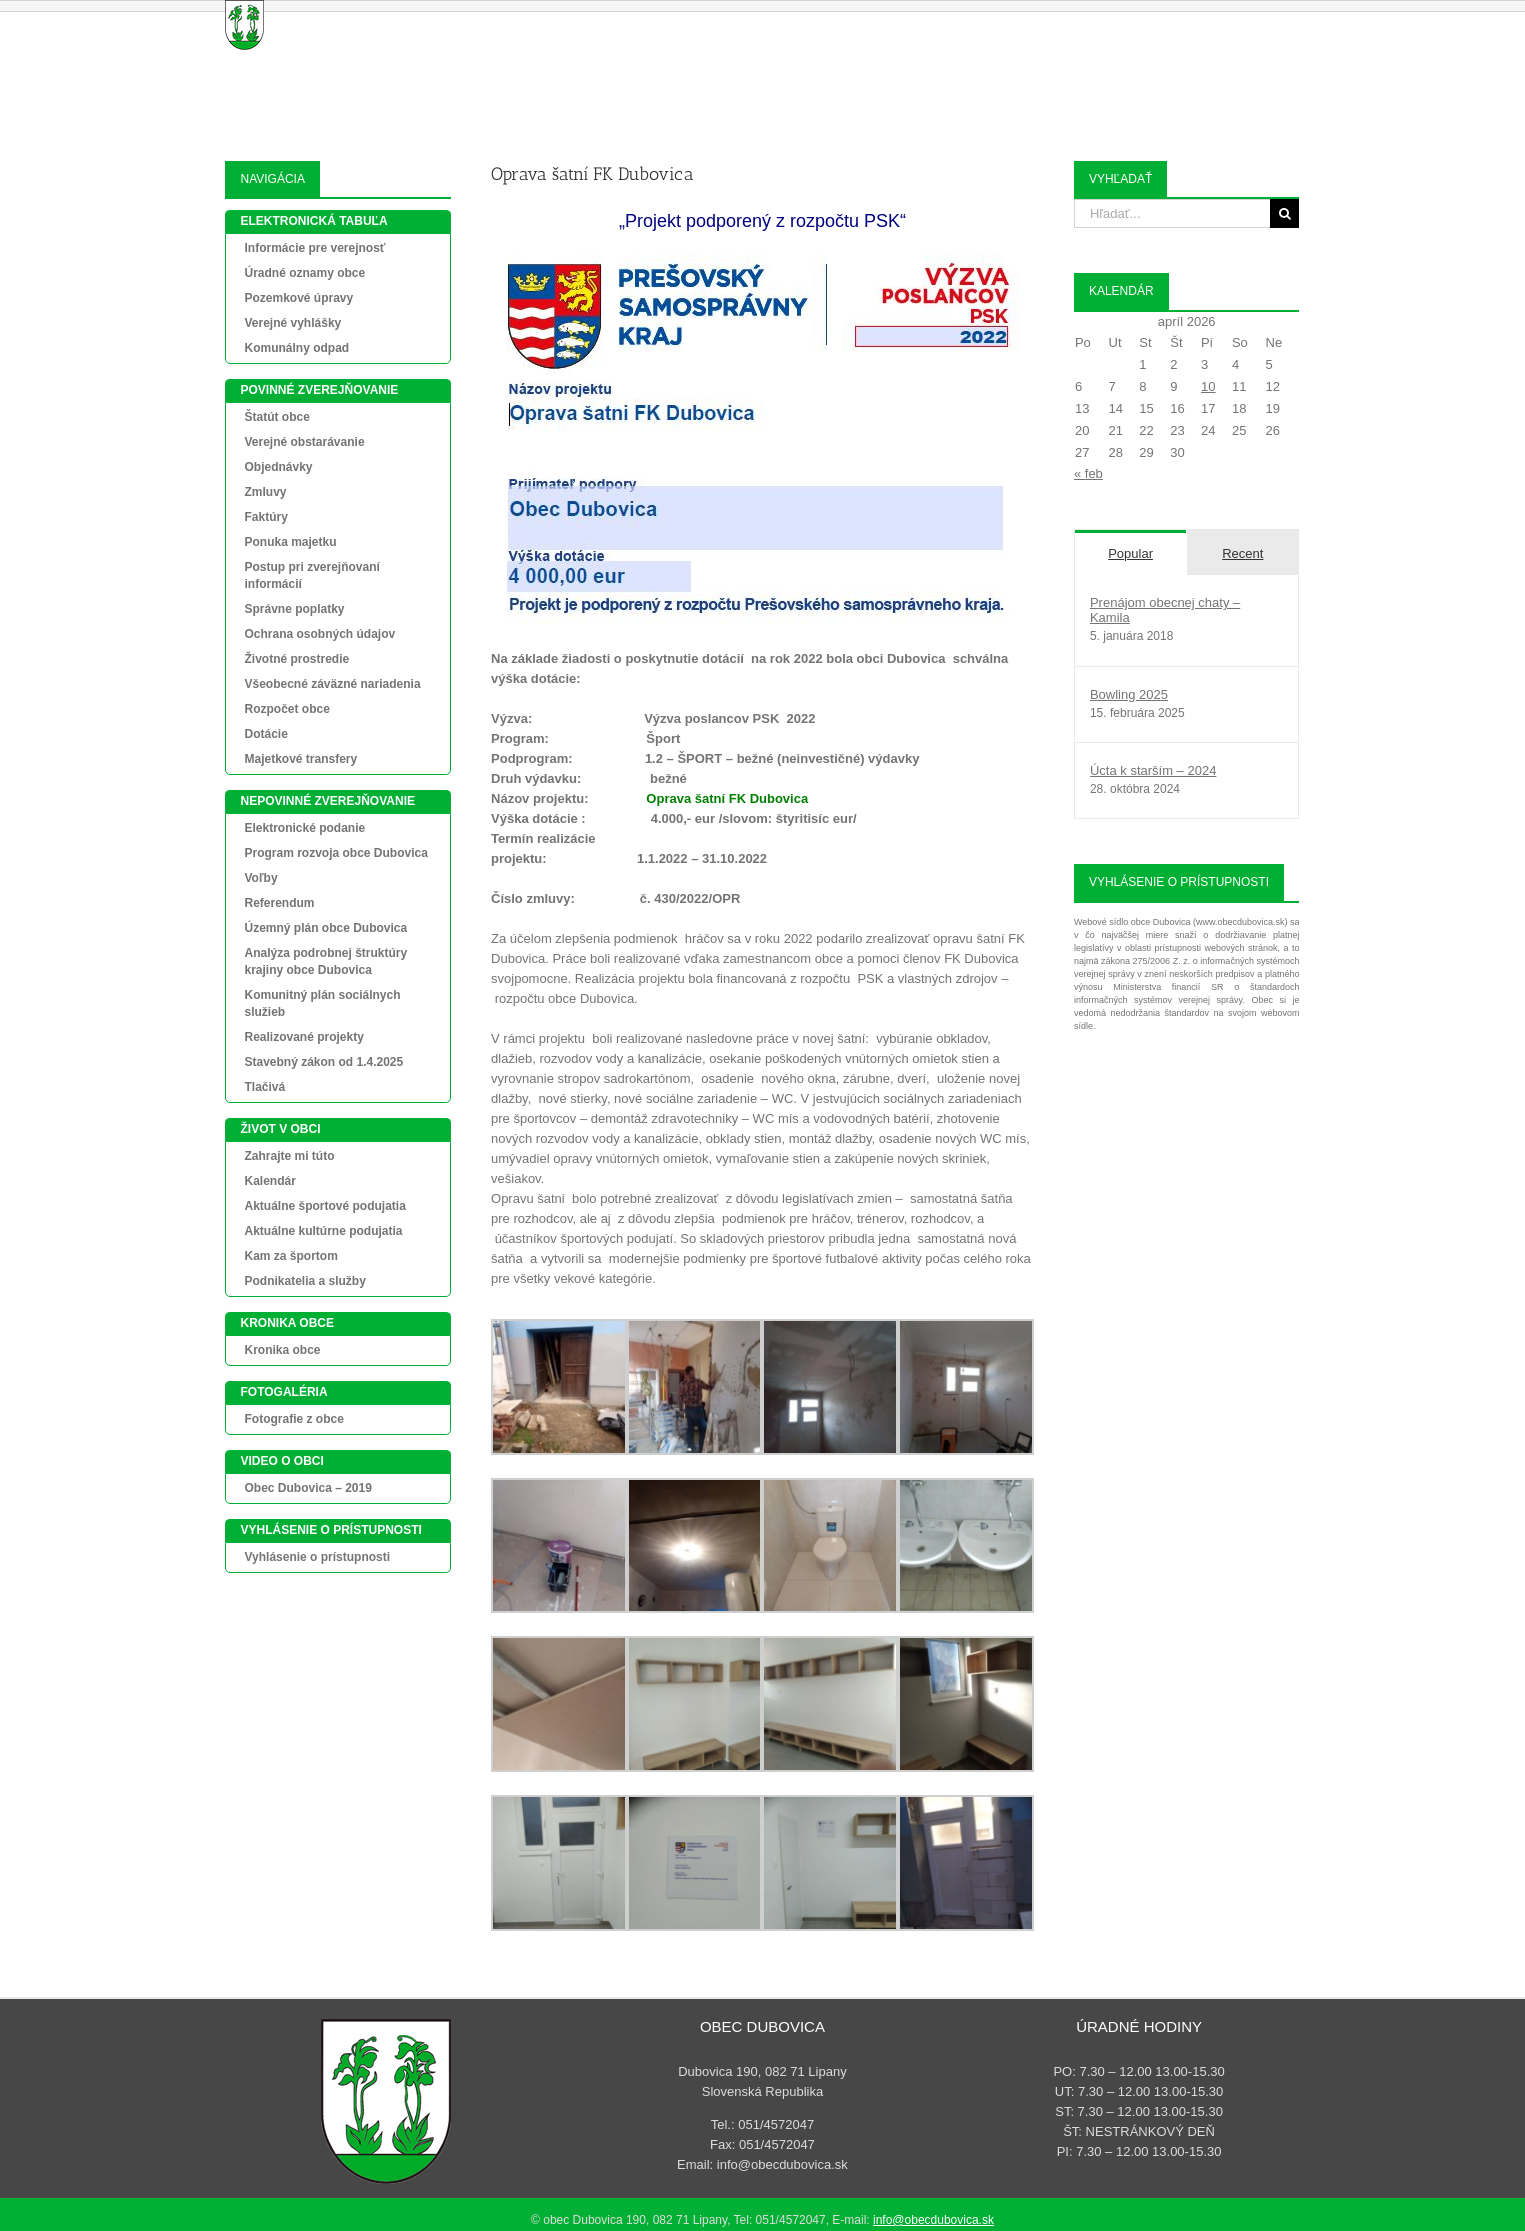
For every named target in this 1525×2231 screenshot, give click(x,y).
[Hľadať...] (1172, 213)
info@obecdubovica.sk (933, 2220)
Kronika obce (282, 1350)
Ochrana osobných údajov (319, 634)
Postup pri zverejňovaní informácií (311, 575)
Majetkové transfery (300, 759)
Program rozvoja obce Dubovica (335, 853)
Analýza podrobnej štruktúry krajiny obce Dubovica (325, 961)
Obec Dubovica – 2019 (307, 1488)
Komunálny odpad (296, 348)
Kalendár (269, 1181)
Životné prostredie (296, 659)
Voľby (260, 878)
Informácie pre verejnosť (314, 248)
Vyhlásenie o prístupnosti (317, 1557)
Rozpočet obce (286, 709)
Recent (1242, 553)
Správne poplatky (294, 609)
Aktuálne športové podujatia (324, 1206)
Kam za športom (290, 1256)
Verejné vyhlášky (292, 323)
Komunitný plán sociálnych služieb (322, 1003)
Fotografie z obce (293, 1419)
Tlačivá (264, 1087)
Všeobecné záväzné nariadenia (332, 684)
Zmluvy (265, 492)
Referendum (279, 903)
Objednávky (278, 467)
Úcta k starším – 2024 (1153, 770)
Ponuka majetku (290, 542)
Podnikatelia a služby (304, 1281)
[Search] (1284, 213)
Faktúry (265, 517)
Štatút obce (276, 417)
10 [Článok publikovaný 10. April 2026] (1208, 386)
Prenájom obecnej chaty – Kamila (1165, 610)
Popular (1130, 553)
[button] (1269, 20)
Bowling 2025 (1129, 694)
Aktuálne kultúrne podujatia (323, 1231)
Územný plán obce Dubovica (325, 928)
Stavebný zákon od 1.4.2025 (323, 1062)
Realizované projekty (303, 1037)
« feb (1088, 473)
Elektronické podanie (304, 828)
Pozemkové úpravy (298, 298)
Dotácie (265, 734)
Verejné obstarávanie (304, 442)
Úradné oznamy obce (304, 273)
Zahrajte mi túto (289, 1156)
